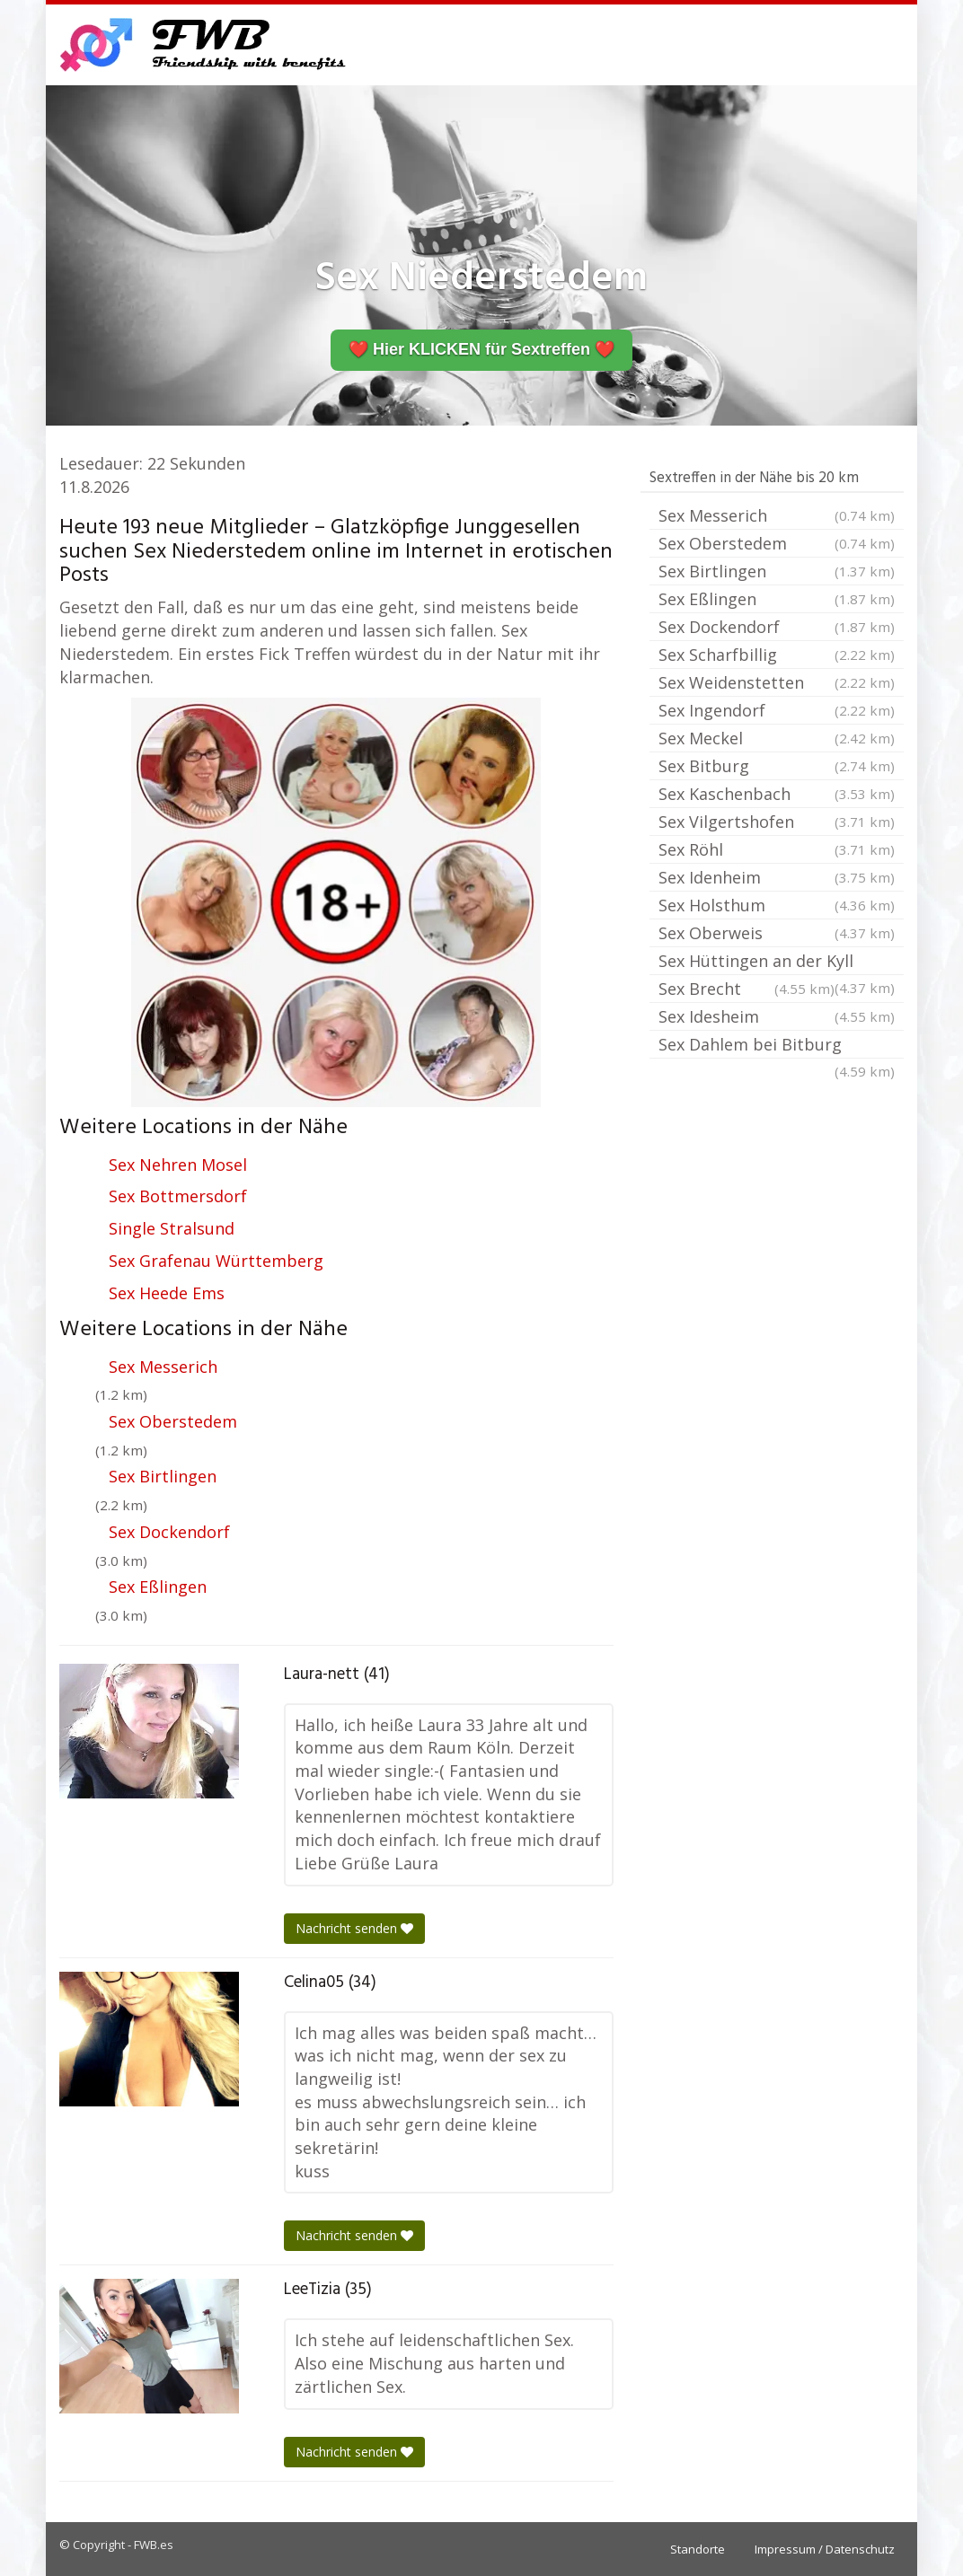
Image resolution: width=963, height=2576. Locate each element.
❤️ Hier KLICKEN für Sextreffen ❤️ (481, 349)
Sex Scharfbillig (776, 654)
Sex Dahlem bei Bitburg (776, 1046)
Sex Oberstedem (173, 1421)
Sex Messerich (163, 1366)
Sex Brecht (746, 988)
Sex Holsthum (776, 905)
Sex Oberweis (776, 932)
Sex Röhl (776, 849)
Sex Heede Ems (167, 1293)
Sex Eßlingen (158, 1586)
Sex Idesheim (776, 1016)
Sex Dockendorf (169, 1532)
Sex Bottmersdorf (178, 1196)
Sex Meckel (776, 738)
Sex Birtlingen (162, 1476)
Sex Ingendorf (776, 710)
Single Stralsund (171, 1228)
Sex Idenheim (776, 877)
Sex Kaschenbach (776, 793)
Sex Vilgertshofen (776, 821)
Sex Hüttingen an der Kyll (776, 962)
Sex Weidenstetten (776, 682)
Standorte (697, 2549)
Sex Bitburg (776, 765)
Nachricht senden (354, 1928)
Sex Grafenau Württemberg (216, 1260)
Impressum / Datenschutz (825, 2549)
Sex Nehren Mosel (178, 1164)
